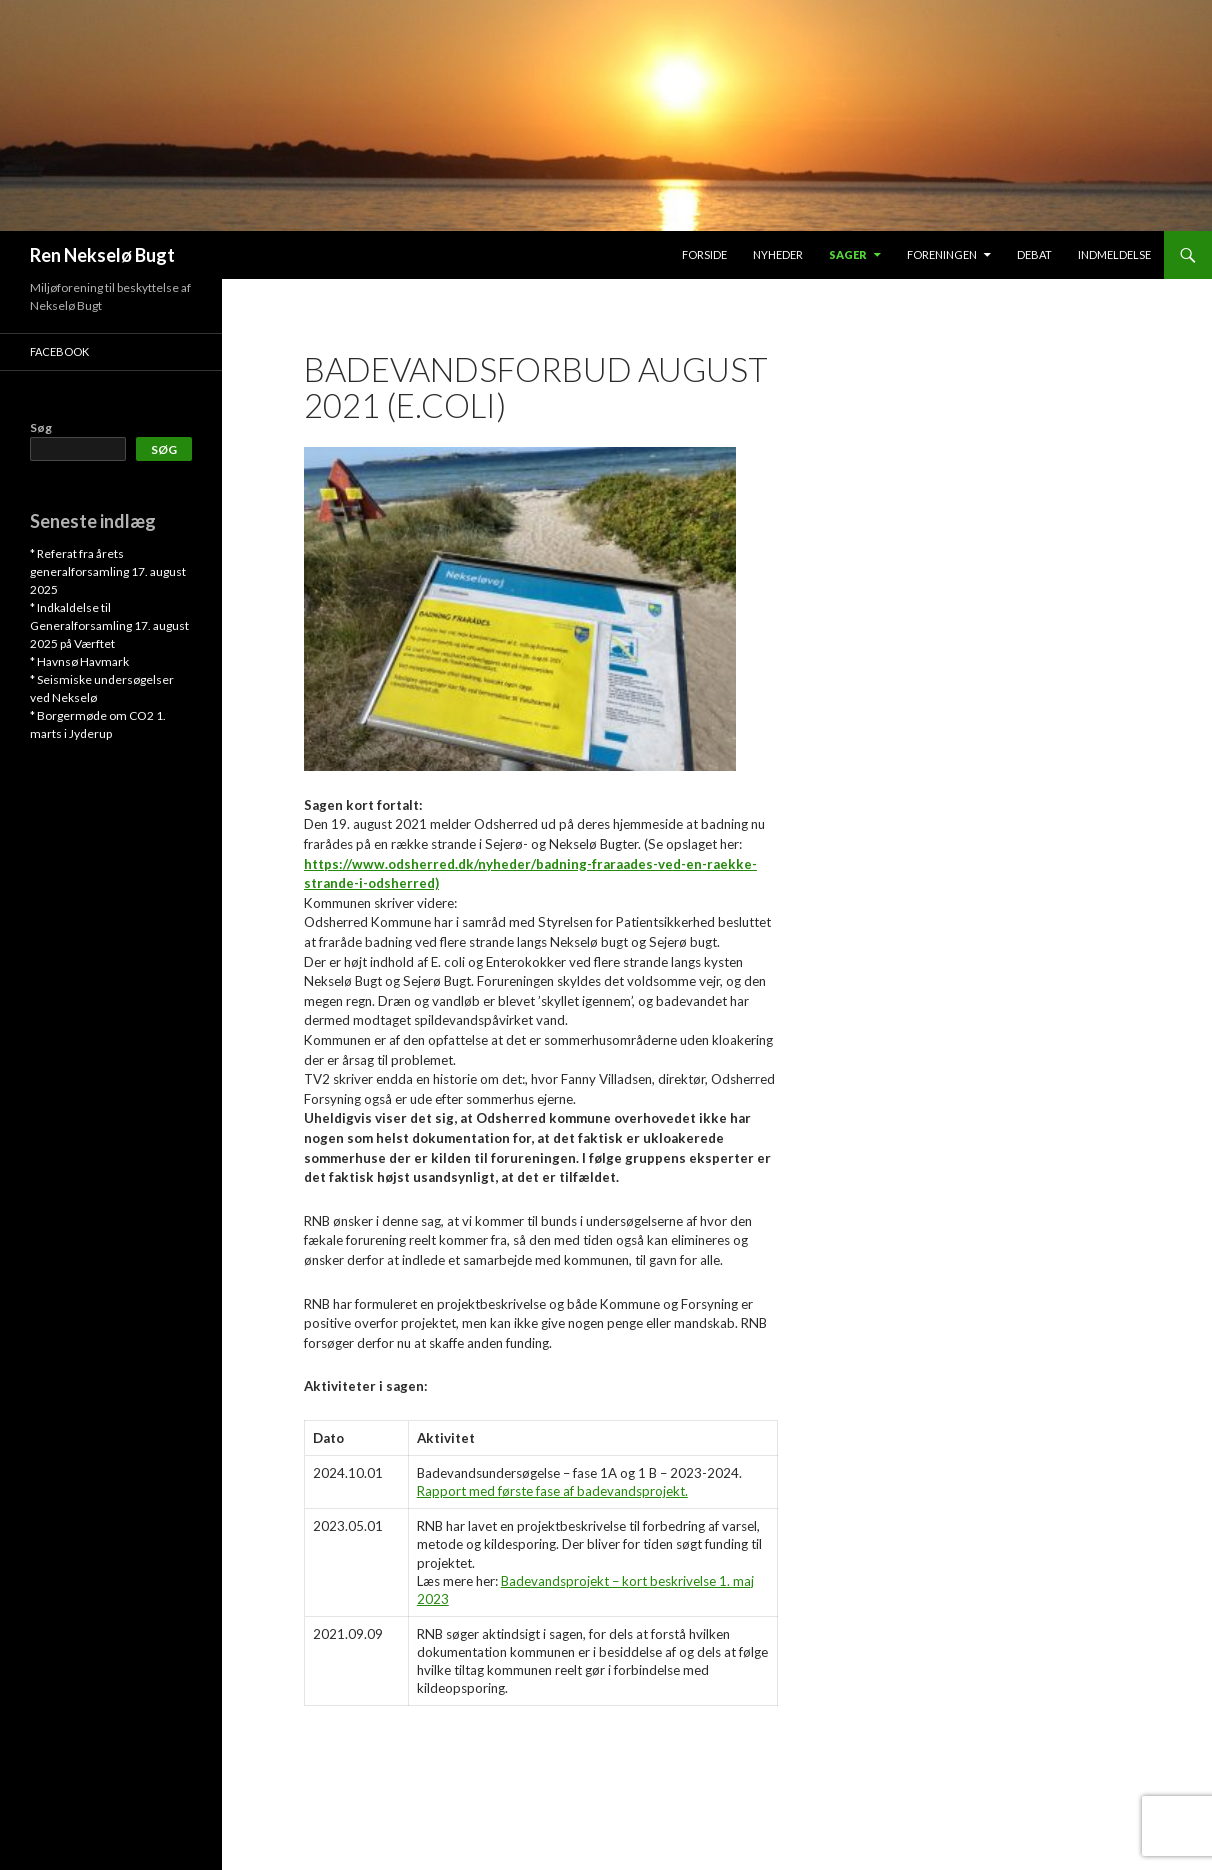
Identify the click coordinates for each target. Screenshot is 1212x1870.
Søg (41, 427)
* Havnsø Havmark (79, 661)
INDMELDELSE (1114, 254)
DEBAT (1034, 254)
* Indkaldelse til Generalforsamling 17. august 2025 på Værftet (109, 625)
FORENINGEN (942, 254)
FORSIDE (704, 254)
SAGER (848, 254)
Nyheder (778, 254)
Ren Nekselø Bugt (102, 255)
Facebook (59, 351)
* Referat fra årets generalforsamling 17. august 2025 (108, 571)
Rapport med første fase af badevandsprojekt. (552, 1491)
